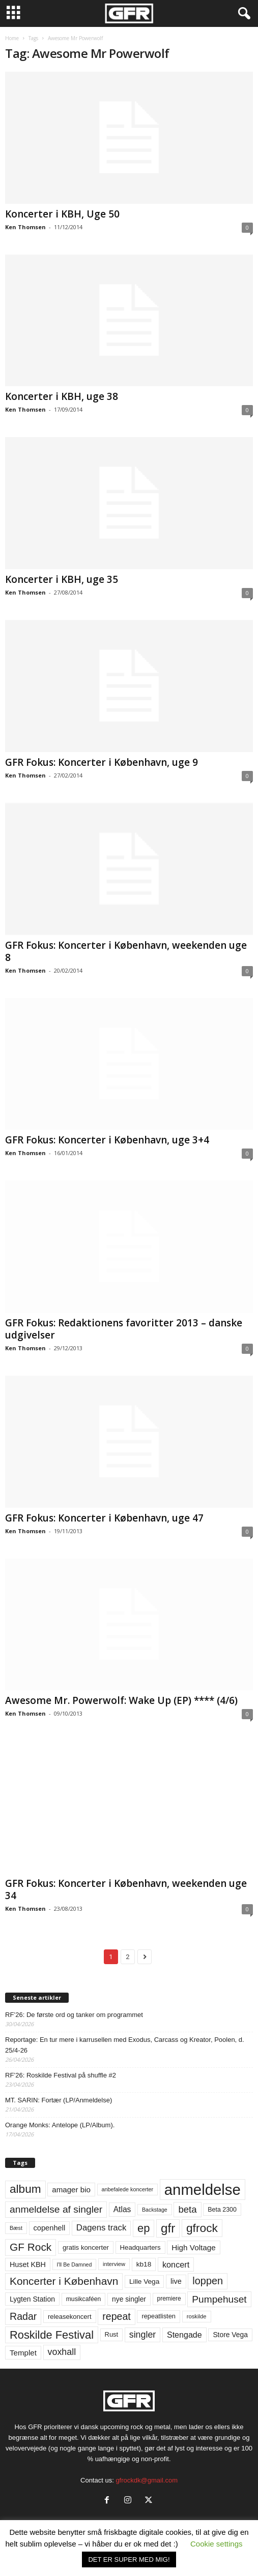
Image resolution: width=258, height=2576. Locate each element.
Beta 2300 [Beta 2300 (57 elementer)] (222, 2209)
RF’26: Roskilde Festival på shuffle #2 (60, 2075)
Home (12, 38)
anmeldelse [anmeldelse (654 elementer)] (202, 2189)
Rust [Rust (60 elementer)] (112, 2334)
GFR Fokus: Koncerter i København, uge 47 (104, 1518)
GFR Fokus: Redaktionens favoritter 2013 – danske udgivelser (123, 1329)
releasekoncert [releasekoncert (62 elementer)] (70, 2316)
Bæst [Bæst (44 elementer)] (16, 2228)
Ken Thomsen (25, 227)
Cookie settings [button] (216, 2543)
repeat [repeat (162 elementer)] (116, 2316)
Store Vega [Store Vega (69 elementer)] (230, 2335)
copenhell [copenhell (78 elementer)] (50, 2228)
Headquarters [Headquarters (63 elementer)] (140, 2247)
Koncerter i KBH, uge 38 (61, 396)
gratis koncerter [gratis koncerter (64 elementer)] (86, 2247)
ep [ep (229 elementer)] (143, 2228)
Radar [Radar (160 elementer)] (23, 2316)
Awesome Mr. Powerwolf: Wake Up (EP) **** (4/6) (121, 1700)
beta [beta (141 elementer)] (187, 2209)
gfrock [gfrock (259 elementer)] (202, 2227)
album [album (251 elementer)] (25, 2189)
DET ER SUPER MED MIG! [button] (128, 2559)
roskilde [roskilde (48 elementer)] (197, 2316)
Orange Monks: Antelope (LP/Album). (59, 2125)
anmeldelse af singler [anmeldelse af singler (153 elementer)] (56, 2209)
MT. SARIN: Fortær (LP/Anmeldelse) (58, 2100)
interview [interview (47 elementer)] (114, 2264)
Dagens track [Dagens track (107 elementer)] (101, 2227)
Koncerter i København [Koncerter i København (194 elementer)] (64, 2281)
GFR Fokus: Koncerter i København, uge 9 (101, 762)
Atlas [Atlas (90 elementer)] (122, 2209)
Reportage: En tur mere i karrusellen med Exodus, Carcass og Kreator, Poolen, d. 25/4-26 (124, 2045)
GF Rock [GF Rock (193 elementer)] (30, 2247)
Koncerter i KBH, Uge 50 (62, 214)
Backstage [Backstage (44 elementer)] (154, 2210)
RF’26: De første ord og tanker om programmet (74, 2015)
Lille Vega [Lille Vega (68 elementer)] (144, 2281)
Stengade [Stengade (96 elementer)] (184, 2334)
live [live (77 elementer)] (176, 2281)
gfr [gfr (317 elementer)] (168, 2228)
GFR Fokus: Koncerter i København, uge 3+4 (107, 1139)
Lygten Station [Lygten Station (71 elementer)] (32, 2299)
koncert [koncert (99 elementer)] (175, 2264)
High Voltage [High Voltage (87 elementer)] (193, 2247)
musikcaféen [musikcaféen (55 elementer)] (83, 2299)
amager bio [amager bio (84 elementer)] (71, 2189)
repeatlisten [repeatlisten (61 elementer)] (158, 2316)
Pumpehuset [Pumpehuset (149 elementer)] (219, 2299)
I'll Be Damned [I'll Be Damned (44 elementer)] (74, 2264)
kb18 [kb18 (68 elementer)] (144, 2264)
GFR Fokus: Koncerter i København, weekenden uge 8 (126, 951)
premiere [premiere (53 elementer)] (169, 2298)
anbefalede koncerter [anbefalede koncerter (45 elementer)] (128, 2189)
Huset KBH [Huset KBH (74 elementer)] (28, 2264)
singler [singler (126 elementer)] (142, 2335)
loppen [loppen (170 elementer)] (207, 2280)
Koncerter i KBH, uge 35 (61, 579)
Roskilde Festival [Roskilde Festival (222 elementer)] (52, 2335)
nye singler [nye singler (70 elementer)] (129, 2299)
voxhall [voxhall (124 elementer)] (62, 2352)
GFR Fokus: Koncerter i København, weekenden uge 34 (126, 1889)
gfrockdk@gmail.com (147, 2480)
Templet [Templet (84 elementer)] (23, 2352)
